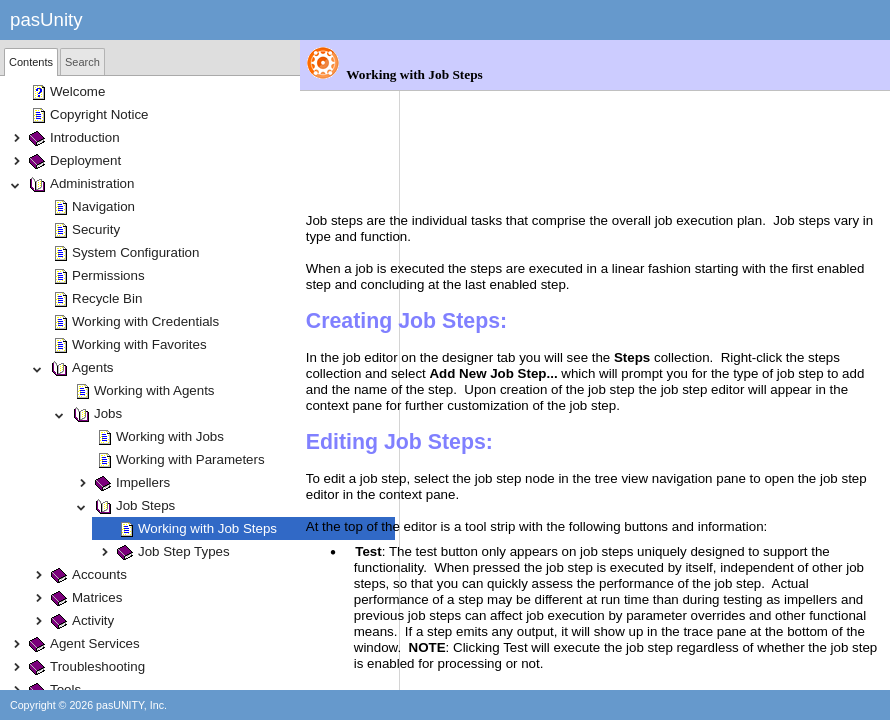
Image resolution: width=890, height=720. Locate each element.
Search (82, 62)
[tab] (31, 62)
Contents (31, 62)
